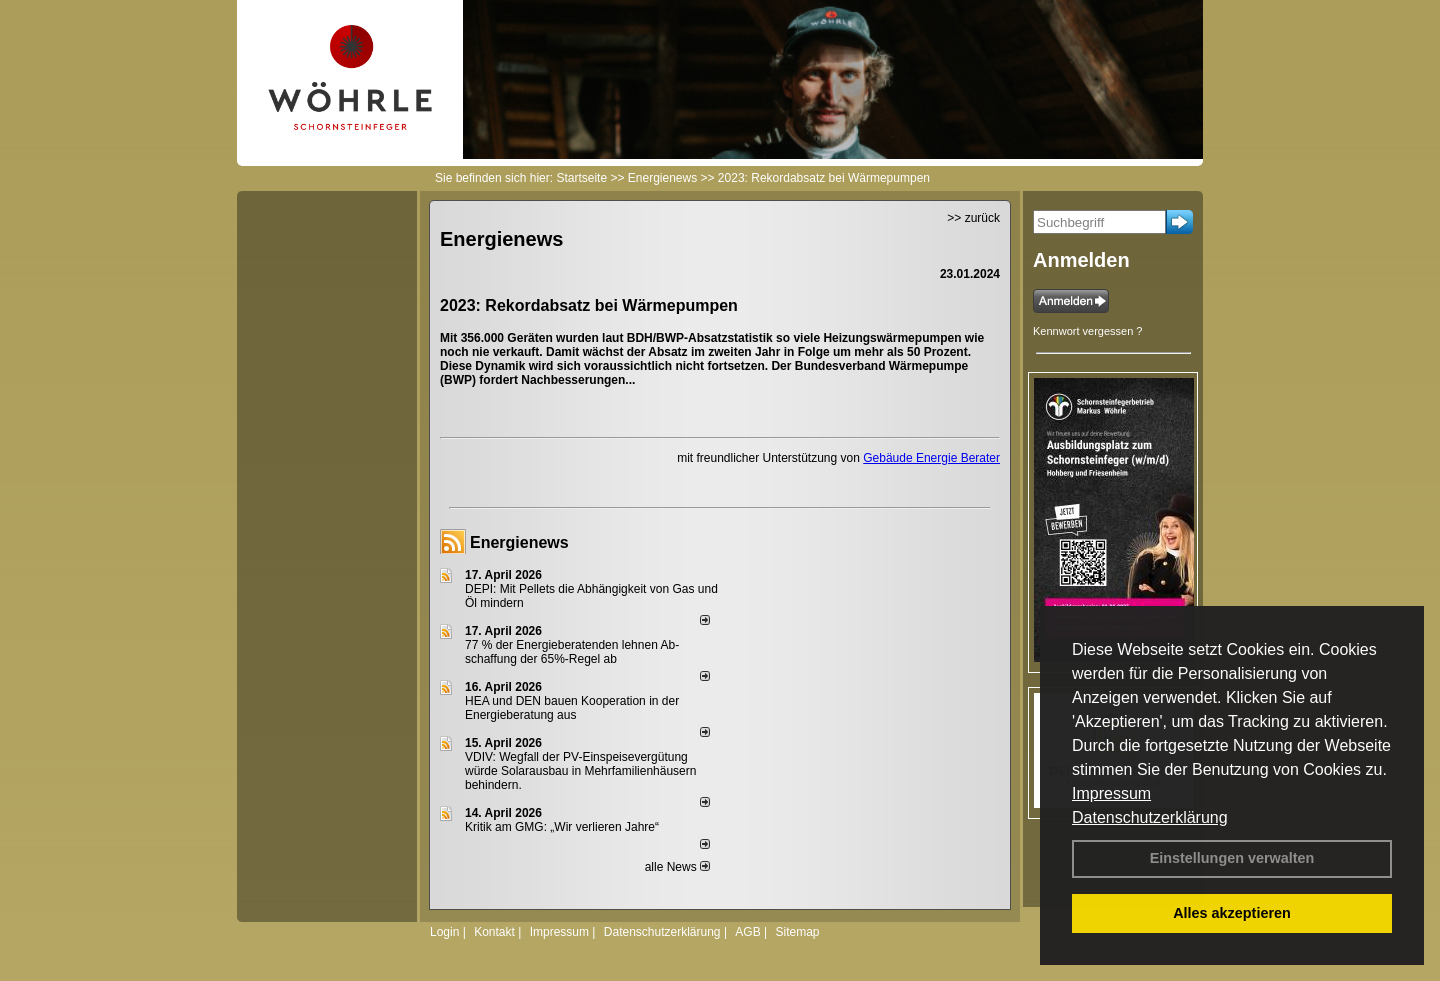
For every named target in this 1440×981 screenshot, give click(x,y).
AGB (747, 932)
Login (444, 932)
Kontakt (494, 932)
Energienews (519, 542)
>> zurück (973, 218)
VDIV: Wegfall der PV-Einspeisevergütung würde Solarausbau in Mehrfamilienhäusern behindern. (580, 771)
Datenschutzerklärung (1150, 817)
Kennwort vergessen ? (1087, 331)
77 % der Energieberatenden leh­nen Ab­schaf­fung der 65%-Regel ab (572, 652)
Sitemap (797, 932)
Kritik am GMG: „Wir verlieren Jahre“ (562, 827)
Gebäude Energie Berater (931, 458)
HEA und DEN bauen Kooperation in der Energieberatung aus (572, 708)
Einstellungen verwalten (1232, 858)
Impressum (1111, 793)
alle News (677, 867)
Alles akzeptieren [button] (1232, 913)
